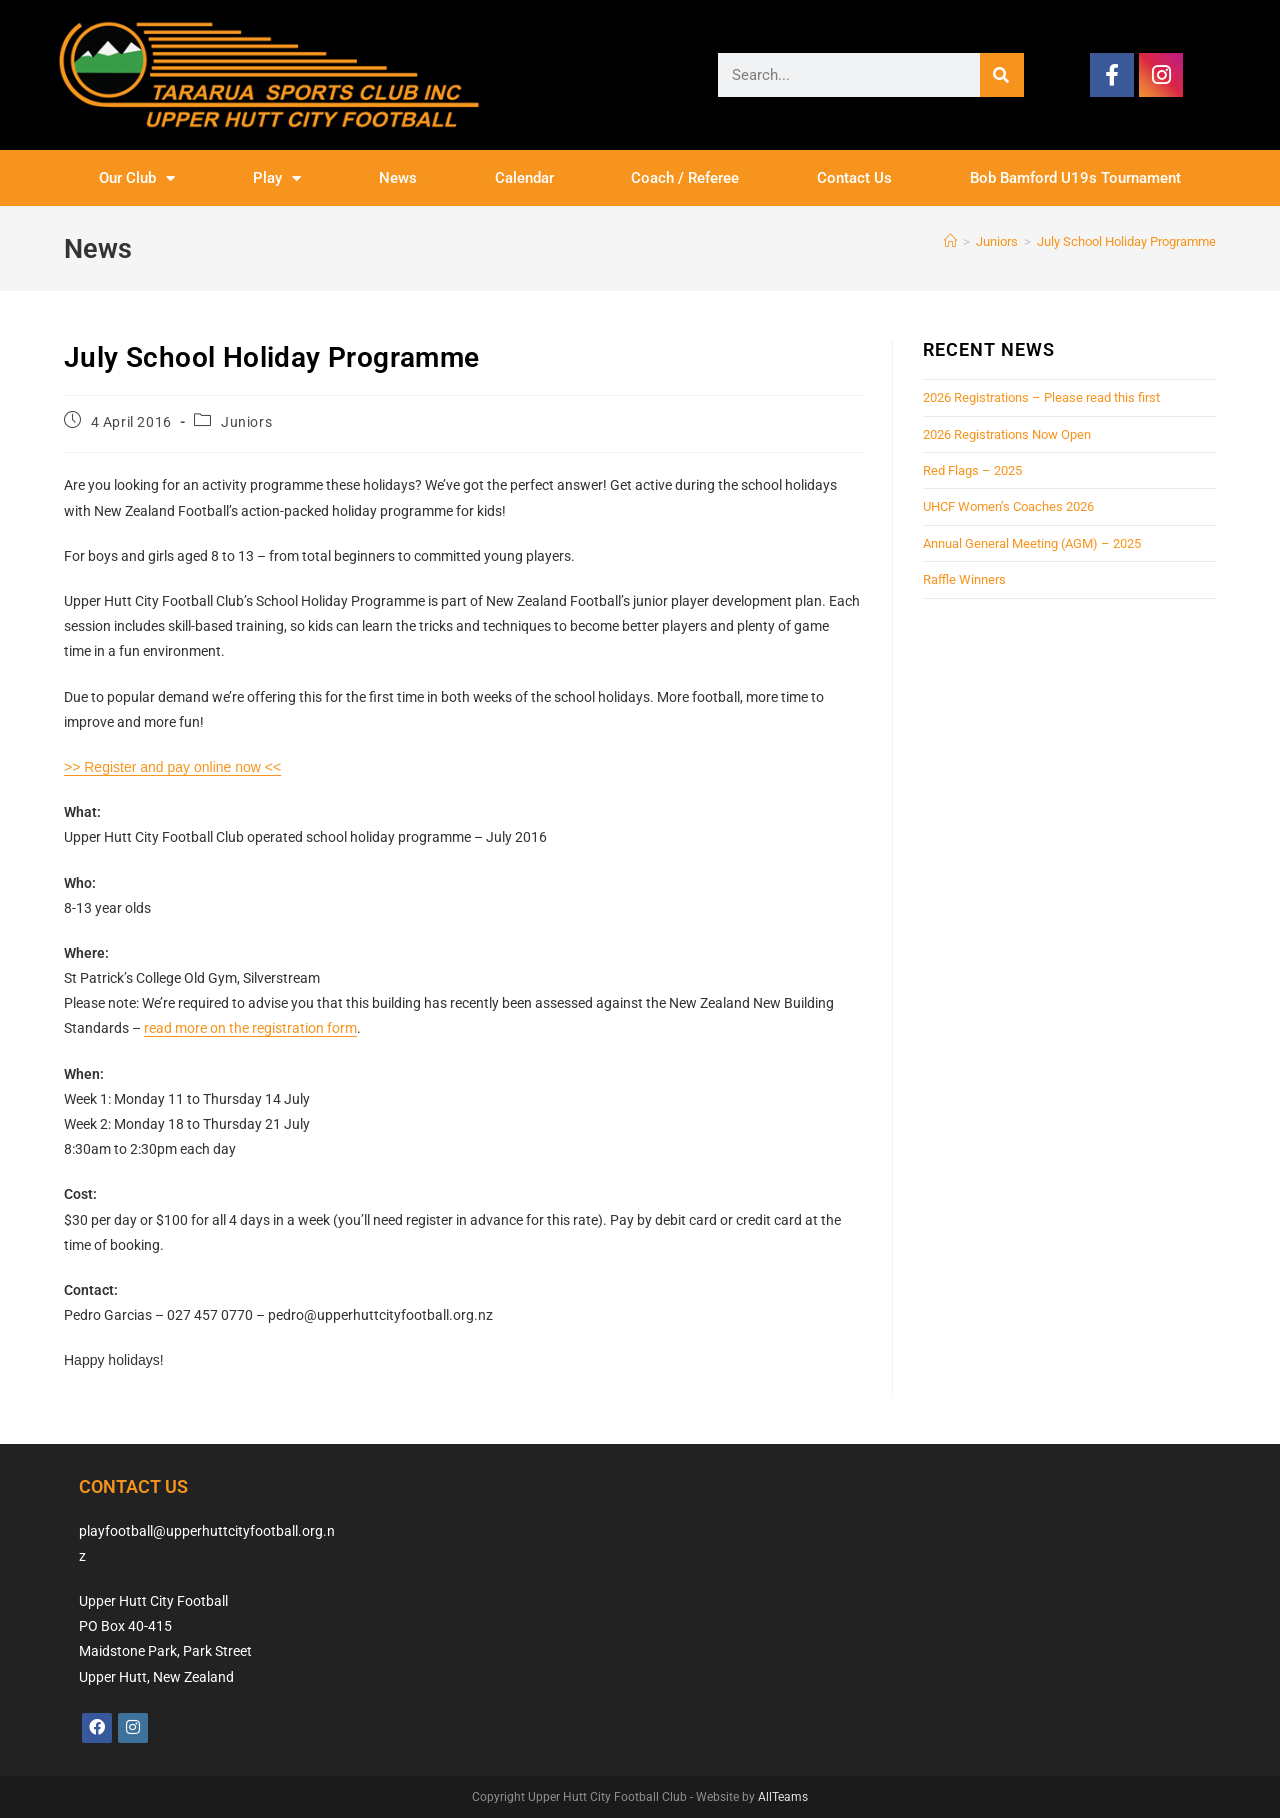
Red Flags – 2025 (972, 470)
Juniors (246, 422)
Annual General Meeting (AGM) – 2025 (1032, 543)
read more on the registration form (250, 1028)
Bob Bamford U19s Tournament (1075, 178)
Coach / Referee (685, 178)
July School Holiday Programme (1126, 241)
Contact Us (854, 178)
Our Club (137, 178)
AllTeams (783, 1797)
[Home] (950, 241)
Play (277, 178)
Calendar (524, 178)
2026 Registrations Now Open (1007, 434)
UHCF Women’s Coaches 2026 (1008, 506)
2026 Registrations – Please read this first (1041, 397)
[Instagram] (133, 1728)
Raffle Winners (964, 579)
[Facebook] (97, 1728)
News (398, 178)
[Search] (1002, 75)
